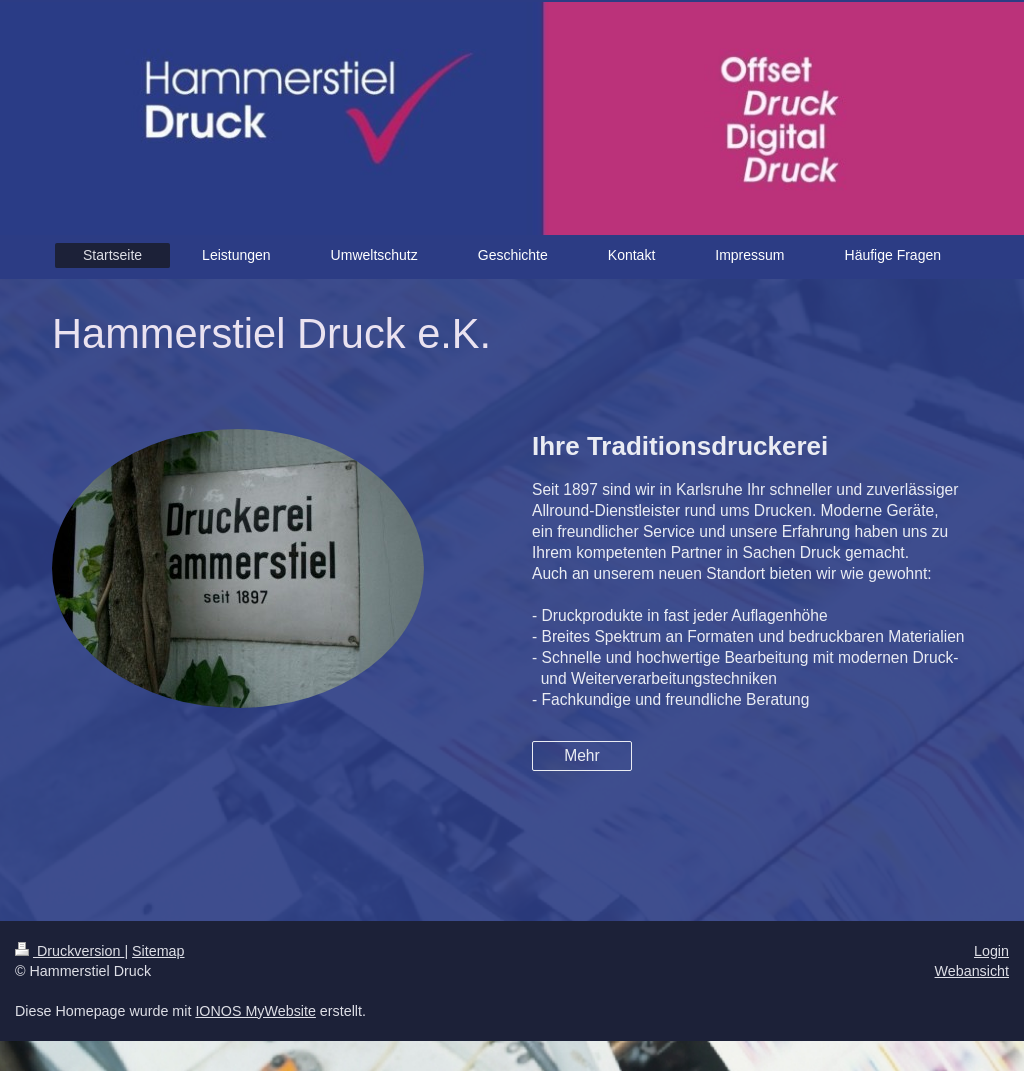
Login (991, 951)
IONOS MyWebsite (255, 1011)
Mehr (582, 755)
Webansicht (972, 971)
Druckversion (69, 951)
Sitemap (158, 951)
